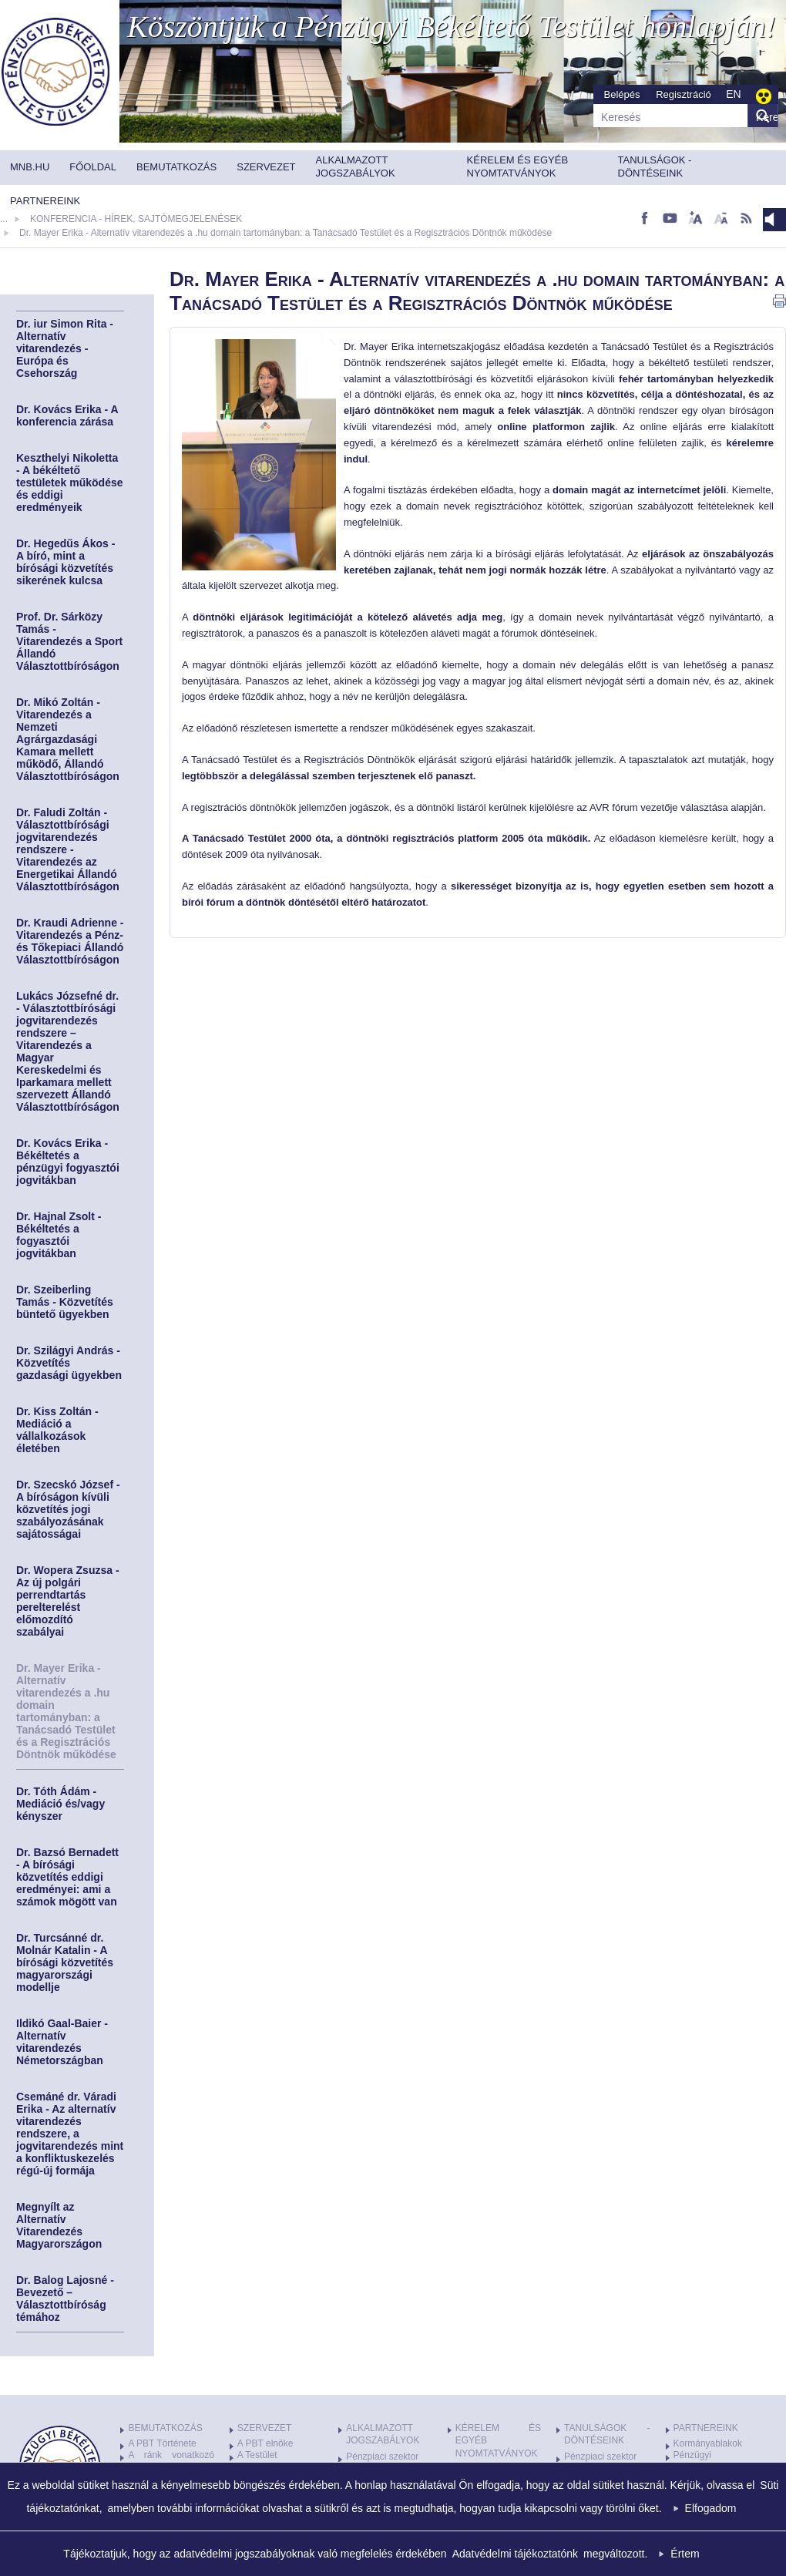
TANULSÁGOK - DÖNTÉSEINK (607, 2435)
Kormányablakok (707, 2443)
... (4, 219)
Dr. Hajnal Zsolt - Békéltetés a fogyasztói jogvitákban (58, 1234)
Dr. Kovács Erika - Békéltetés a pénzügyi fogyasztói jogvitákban (67, 1161)
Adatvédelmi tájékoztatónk (515, 2553)
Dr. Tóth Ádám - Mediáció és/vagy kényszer (60, 1803)
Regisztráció (683, 94)
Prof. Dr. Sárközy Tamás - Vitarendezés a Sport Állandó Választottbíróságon (69, 641)
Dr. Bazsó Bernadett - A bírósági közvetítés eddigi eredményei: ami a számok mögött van (67, 1877)
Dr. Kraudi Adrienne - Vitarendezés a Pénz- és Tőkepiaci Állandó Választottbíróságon (70, 941)
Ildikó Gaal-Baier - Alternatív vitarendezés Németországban (62, 2042)
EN (733, 94)
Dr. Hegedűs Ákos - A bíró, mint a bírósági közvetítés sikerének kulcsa (65, 562)
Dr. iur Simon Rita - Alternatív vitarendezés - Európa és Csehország (64, 348)
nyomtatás (779, 301)
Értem (684, 2553)
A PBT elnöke (265, 2443)
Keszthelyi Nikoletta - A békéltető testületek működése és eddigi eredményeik (69, 482)
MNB (55, 71)
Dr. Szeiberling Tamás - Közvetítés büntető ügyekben (64, 1301)
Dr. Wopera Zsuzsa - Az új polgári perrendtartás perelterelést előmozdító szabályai (67, 1601)
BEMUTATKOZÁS (165, 2428)
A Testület (257, 2455)
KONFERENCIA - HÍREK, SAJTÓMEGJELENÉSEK (136, 219)
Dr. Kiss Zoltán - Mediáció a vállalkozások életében (57, 1429)
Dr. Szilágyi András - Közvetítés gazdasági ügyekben (69, 1362)
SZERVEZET (264, 2428)
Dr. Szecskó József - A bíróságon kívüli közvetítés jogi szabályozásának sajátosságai (68, 1509)
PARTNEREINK (705, 2428)
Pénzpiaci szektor (382, 2456)
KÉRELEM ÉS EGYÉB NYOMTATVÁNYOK (498, 2441)
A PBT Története (162, 2443)
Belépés (622, 94)
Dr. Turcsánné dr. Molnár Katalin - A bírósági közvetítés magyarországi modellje (64, 1962)
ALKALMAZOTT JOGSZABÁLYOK (382, 2435)
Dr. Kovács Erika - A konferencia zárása (67, 415)
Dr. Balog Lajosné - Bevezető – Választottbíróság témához (65, 2298)
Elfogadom (711, 2508)
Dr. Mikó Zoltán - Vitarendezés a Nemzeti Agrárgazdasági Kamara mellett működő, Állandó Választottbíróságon (67, 739)
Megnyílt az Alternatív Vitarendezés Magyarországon (59, 2225)
